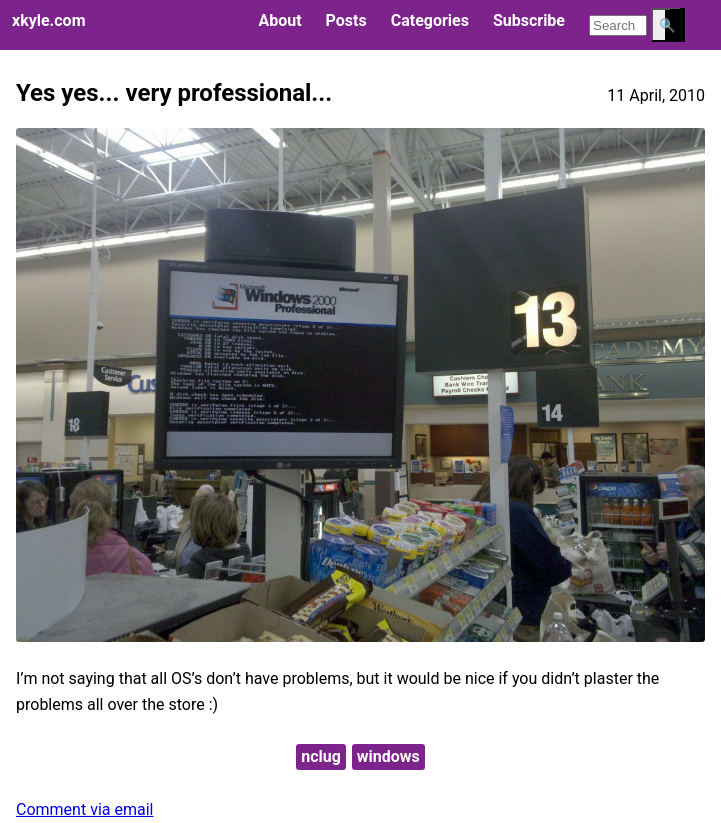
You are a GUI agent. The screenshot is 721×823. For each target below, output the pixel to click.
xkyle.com (48, 20)
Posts (346, 20)
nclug (321, 756)
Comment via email (84, 809)
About (279, 20)
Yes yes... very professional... (174, 93)
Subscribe (529, 20)
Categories (430, 20)
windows (388, 756)
